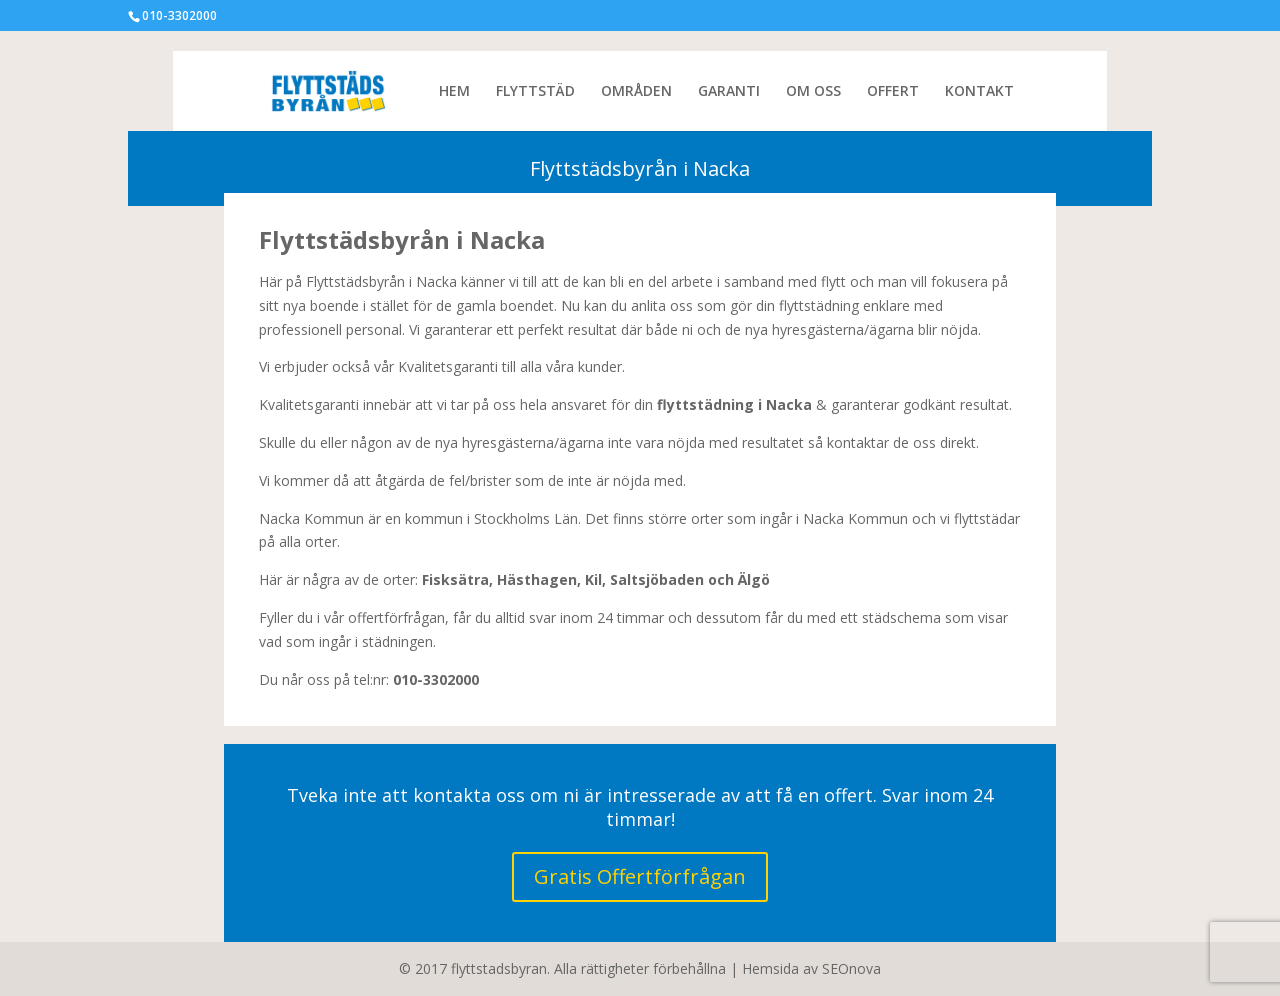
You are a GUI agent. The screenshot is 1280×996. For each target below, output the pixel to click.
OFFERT (893, 92)
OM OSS (813, 92)
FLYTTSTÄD (535, 92)
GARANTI (729, 92)
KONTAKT (979, 92)
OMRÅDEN (636, 92)
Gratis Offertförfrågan (640, 876)
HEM (454, 92)
